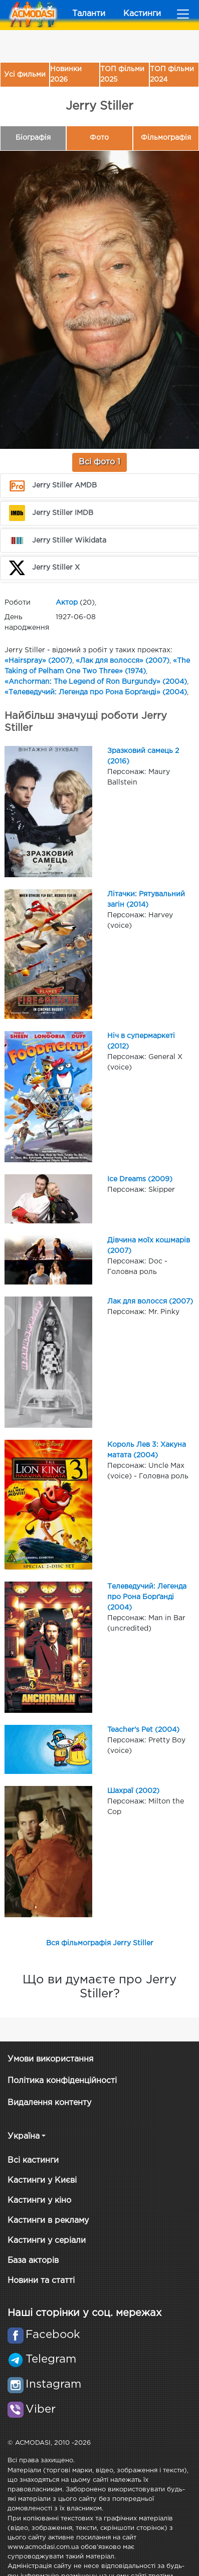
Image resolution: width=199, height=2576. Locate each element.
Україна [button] (24, 2136)
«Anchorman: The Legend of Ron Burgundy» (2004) (96, 682)
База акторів (33, 2260)
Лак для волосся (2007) (150, 1302)
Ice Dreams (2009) (139, 1179)
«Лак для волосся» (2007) (122, 661)
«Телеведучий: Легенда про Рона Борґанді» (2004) (96, 692)
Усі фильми (25, 75)
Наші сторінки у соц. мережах (84, 2312)
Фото (99, 138)
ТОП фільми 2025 (122, 74)
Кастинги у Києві (42, 2180)
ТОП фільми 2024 (172, 74)
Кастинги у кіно (39, 2200)
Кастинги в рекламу (48, 2220)
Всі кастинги (33, 2160)
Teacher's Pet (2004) (143, 1730)
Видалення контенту (49, 2103)
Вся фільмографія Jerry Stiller (99, 1943)
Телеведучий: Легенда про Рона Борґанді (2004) (146, 1597)
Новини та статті (41, 2280)
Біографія (33, 138)
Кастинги (142, 14)
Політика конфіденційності (62, 2081)
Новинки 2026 (66, 74)
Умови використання (50, 2059)
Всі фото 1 (99, 462)
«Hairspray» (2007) (38, 661)
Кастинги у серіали (47, 2240)
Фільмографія (166, 138)
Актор (67, 603)
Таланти (88, 14)
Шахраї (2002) (133, 1791)
